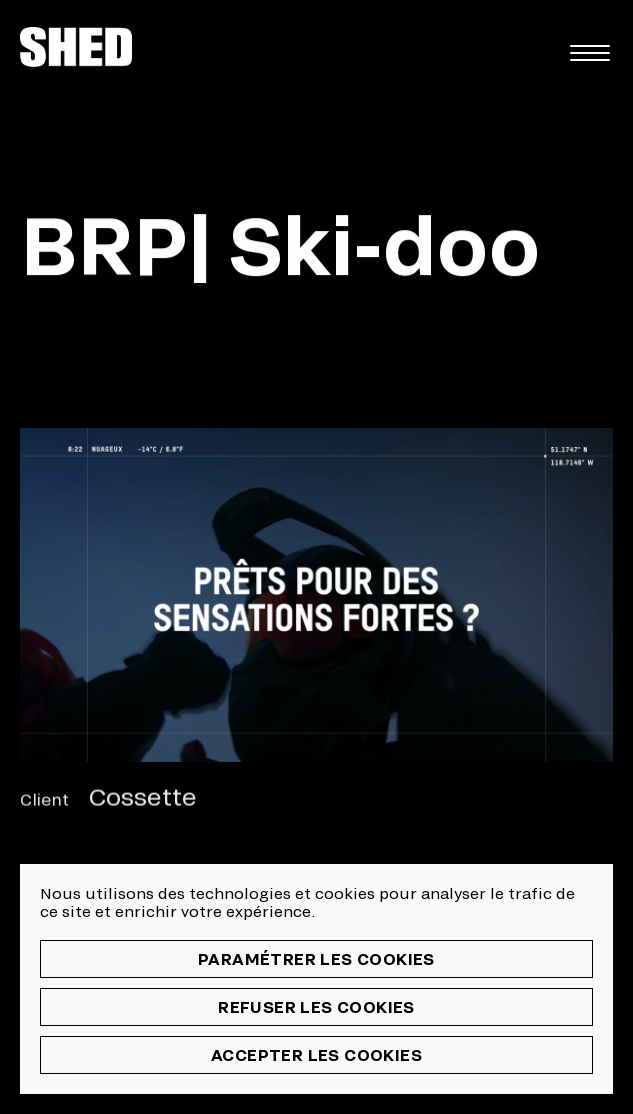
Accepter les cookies (316, 1054)
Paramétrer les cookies (316, 958)
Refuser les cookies (316, 1006)
